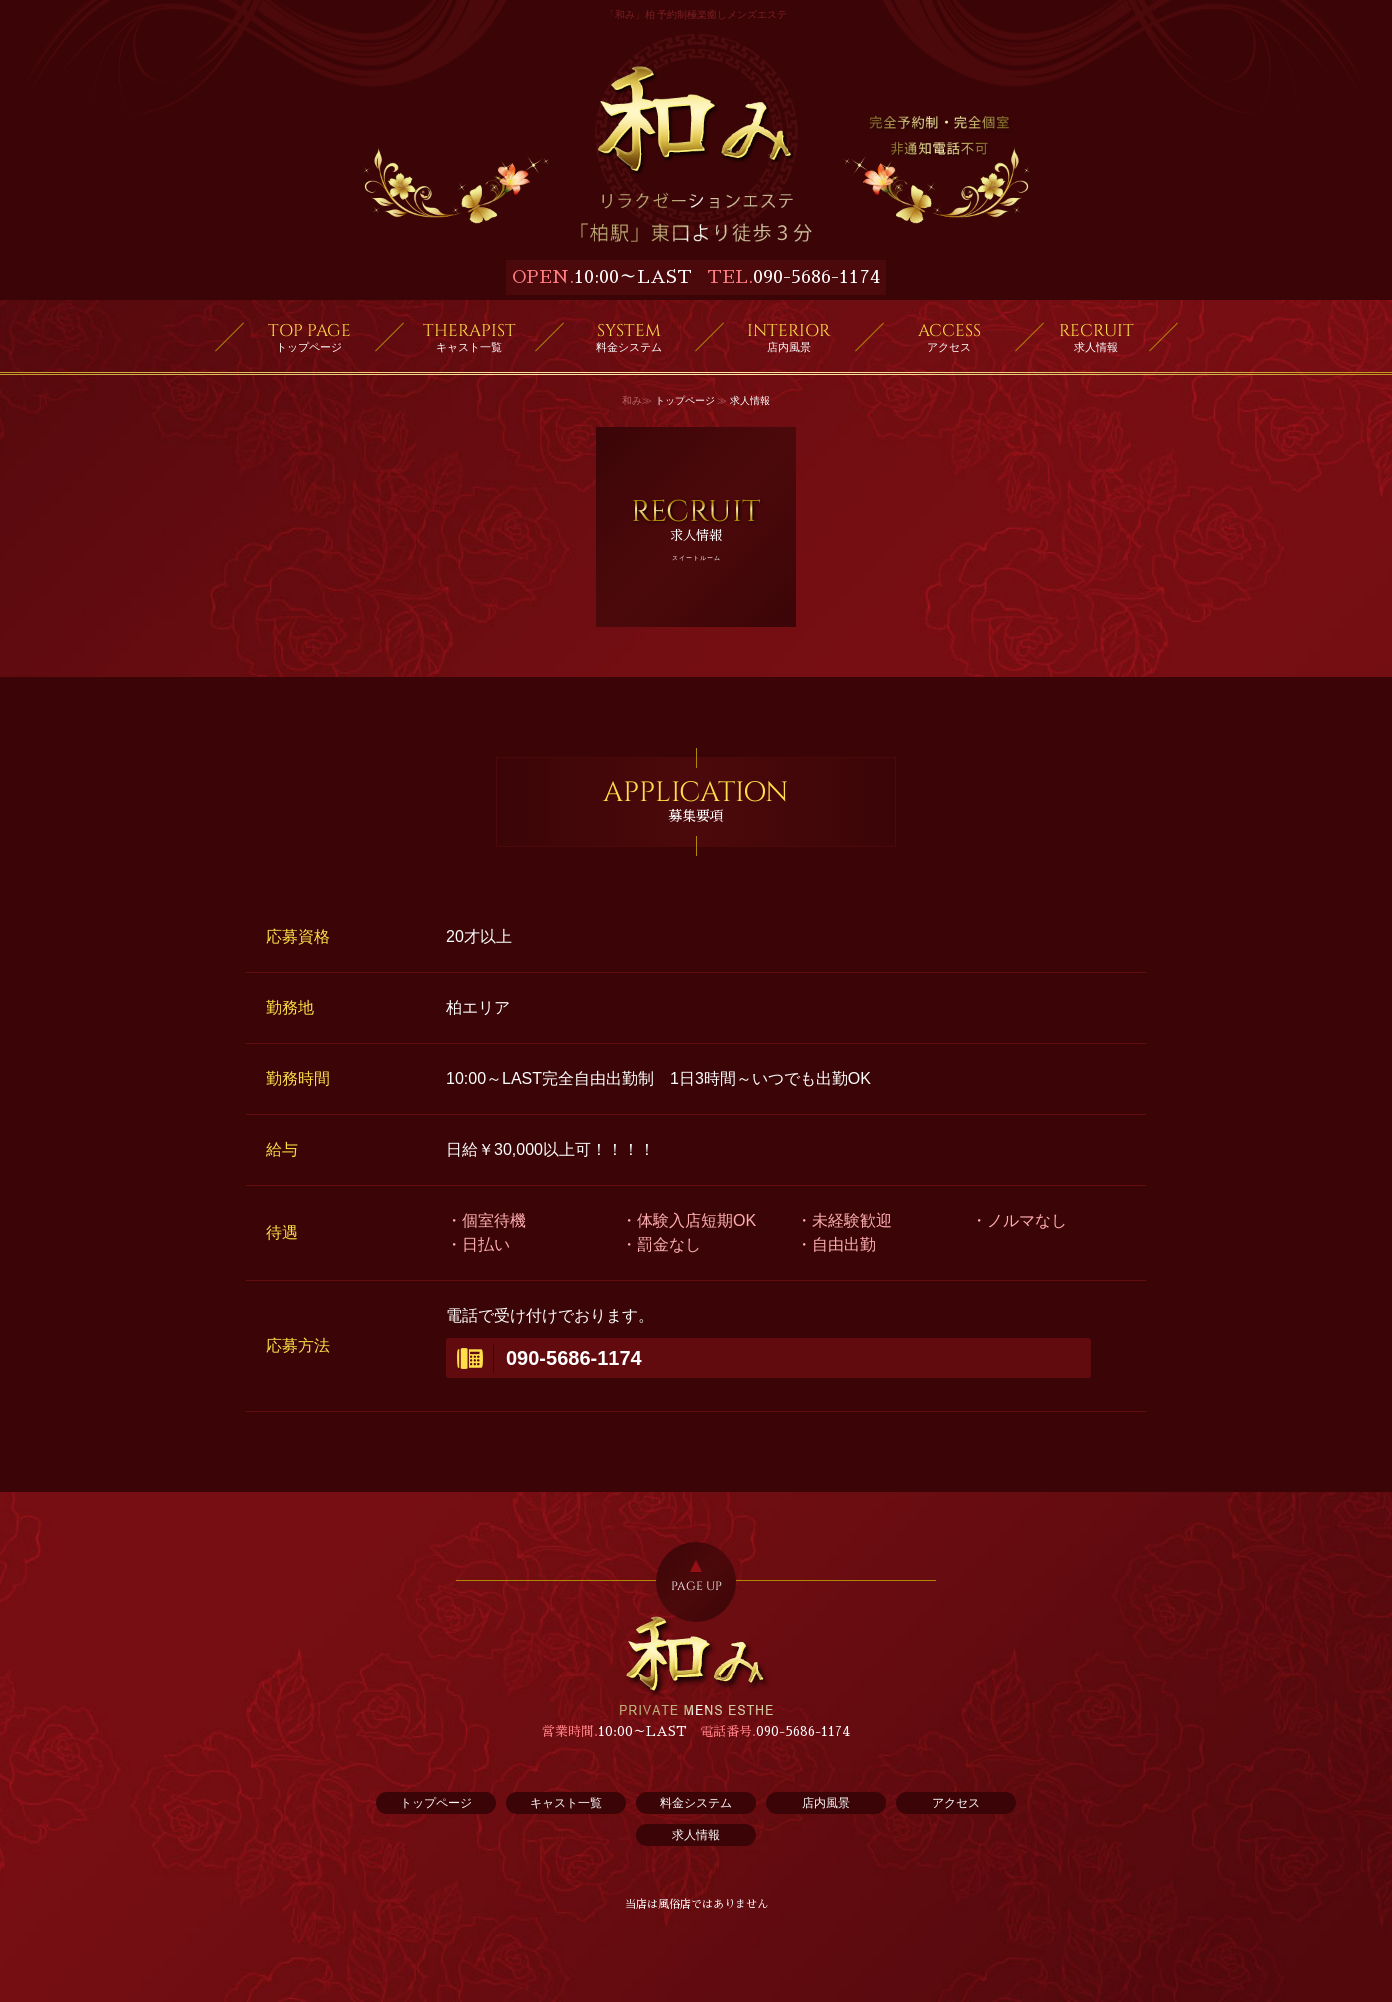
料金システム (696, 1803)
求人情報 (696, 1835)
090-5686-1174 (816, 277)
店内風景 (826, 1803)
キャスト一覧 (566, 1803)
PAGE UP (696, 1586)
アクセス (956, 1803)
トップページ (685, 400)
